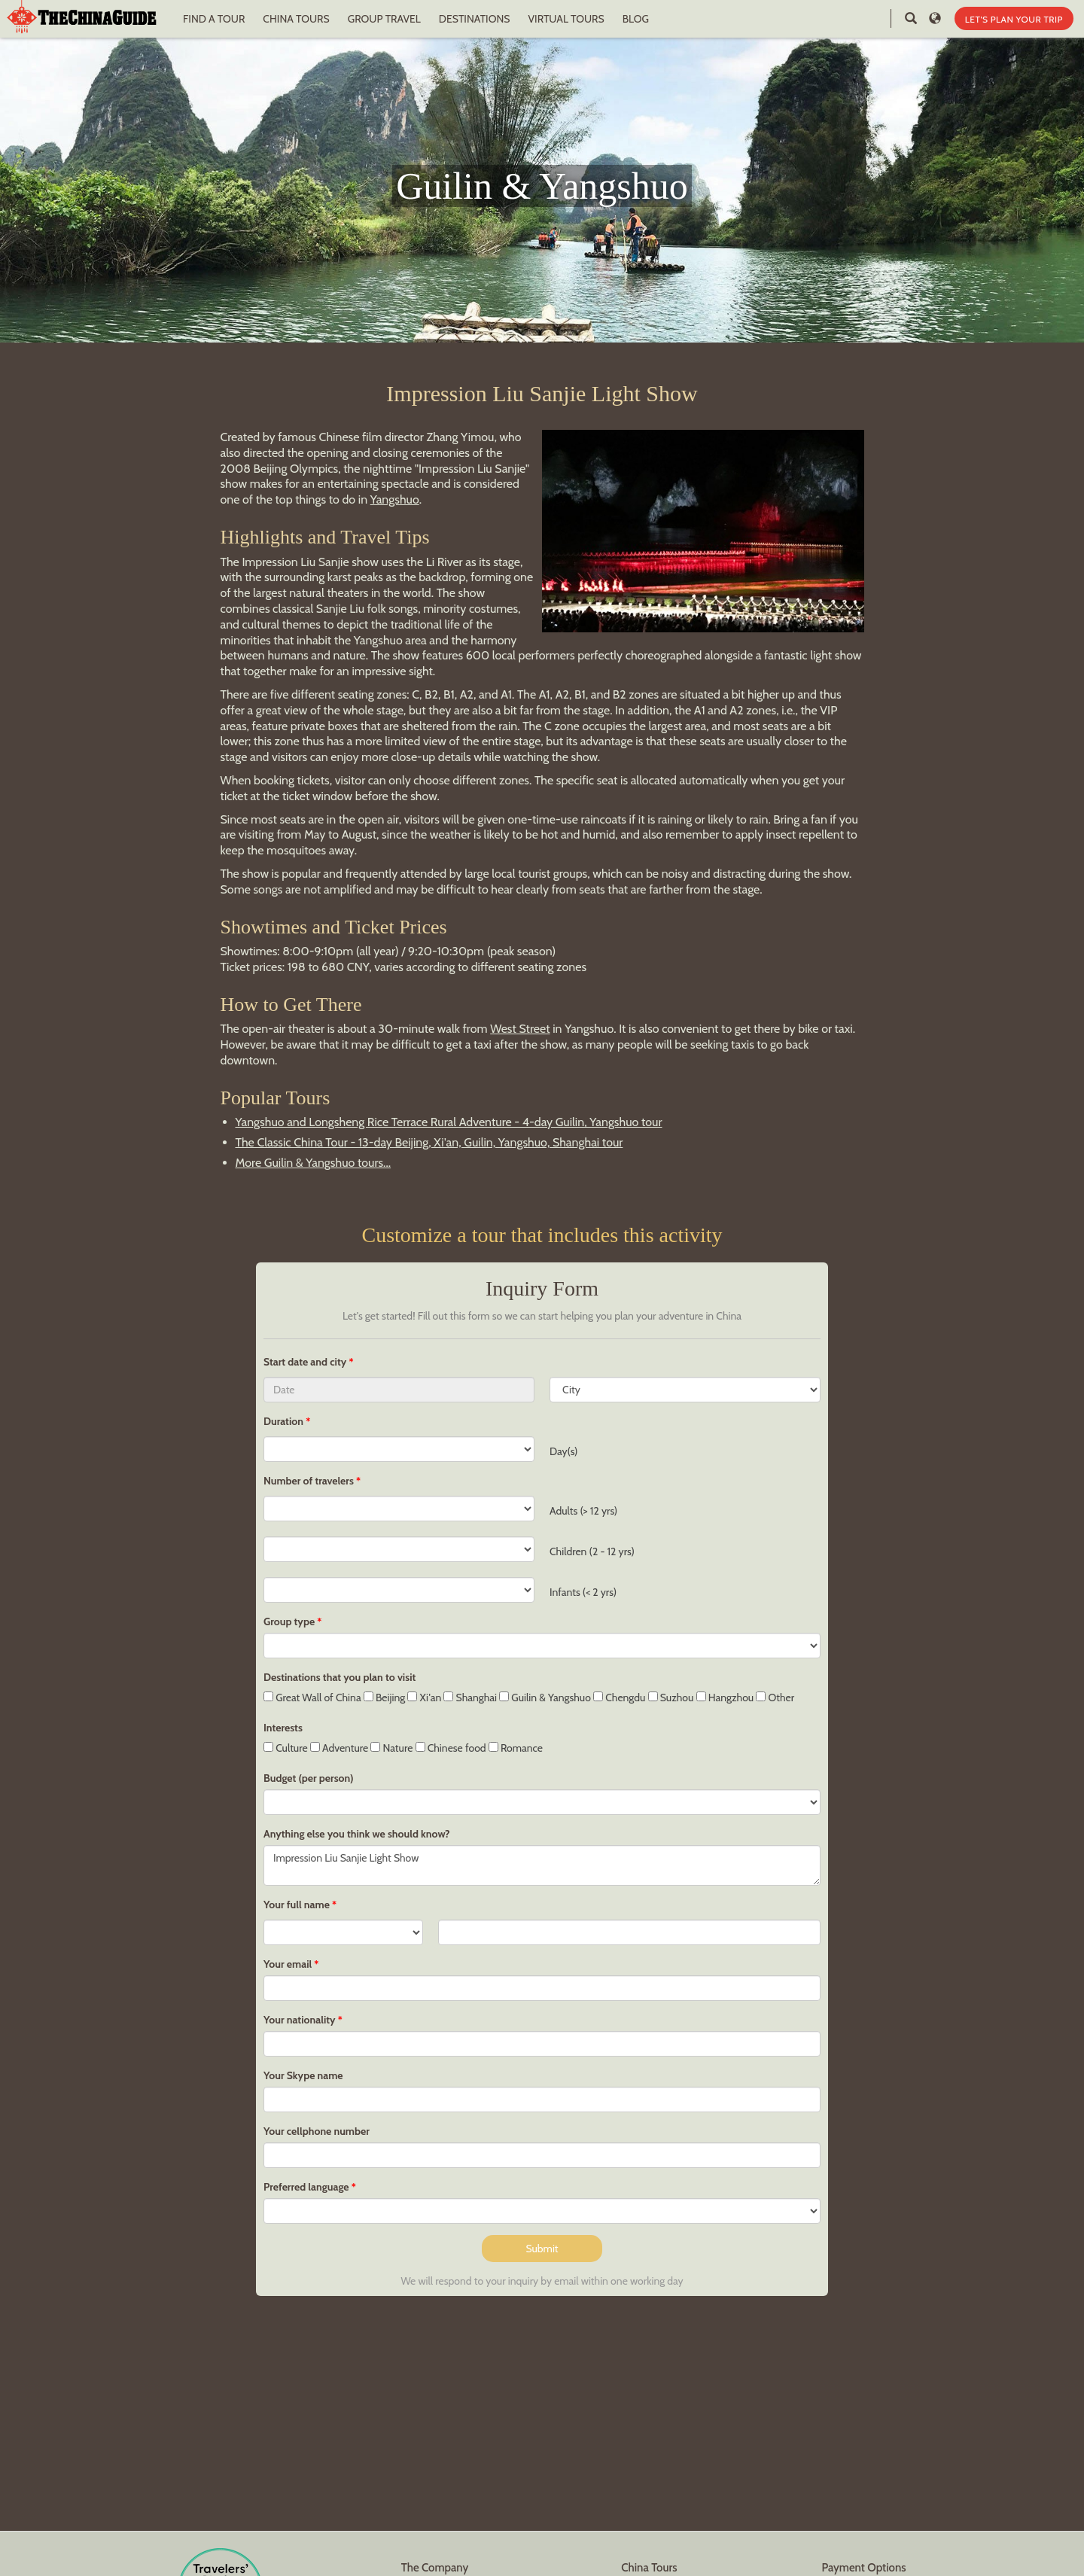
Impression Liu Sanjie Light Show (542, 1865)
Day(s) (563, 1451)
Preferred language (306, 2187)
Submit (541, 2248)
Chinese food (451, 1748)
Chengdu (619, 1697)
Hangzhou (725, 1697)
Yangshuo (394, 499)
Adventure (339, 1748)
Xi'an (424, 1697)
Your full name (296, 1904)
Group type (289, 1621)
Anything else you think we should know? (356, 1834)
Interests (283, 1727)
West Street (520, 1029)
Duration (283, 1421)
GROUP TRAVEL (384, 19)
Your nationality (299, 2019)
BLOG (636, 19)
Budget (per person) (308, 1778)
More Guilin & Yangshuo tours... (313, 1163)
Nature (391, 1748)
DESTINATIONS (474, 19)
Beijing (384, 1697)
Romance (516, 1748)
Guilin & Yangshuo (545, 1697)
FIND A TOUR (214, 19)
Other (775, 1697)
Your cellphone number (316, 2131)
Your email (287, 1964)
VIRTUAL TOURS (566, 19)
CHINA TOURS (296, 19)
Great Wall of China (312, 1697)
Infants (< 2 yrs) (583, 1592)
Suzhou (671, 1697)
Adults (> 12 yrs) (583, 1511)
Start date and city (306, 1362)
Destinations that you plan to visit (339, 1677)
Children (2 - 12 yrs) (592, 1551)
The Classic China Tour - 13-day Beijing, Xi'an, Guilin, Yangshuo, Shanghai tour (429, 1142)
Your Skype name (303, 2075)
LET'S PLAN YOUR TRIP (1014, 19)
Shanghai (470, 1697)
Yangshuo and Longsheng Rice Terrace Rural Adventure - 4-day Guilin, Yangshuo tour (449, 1122)
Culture (285, 1748)
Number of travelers (308, 1480)
